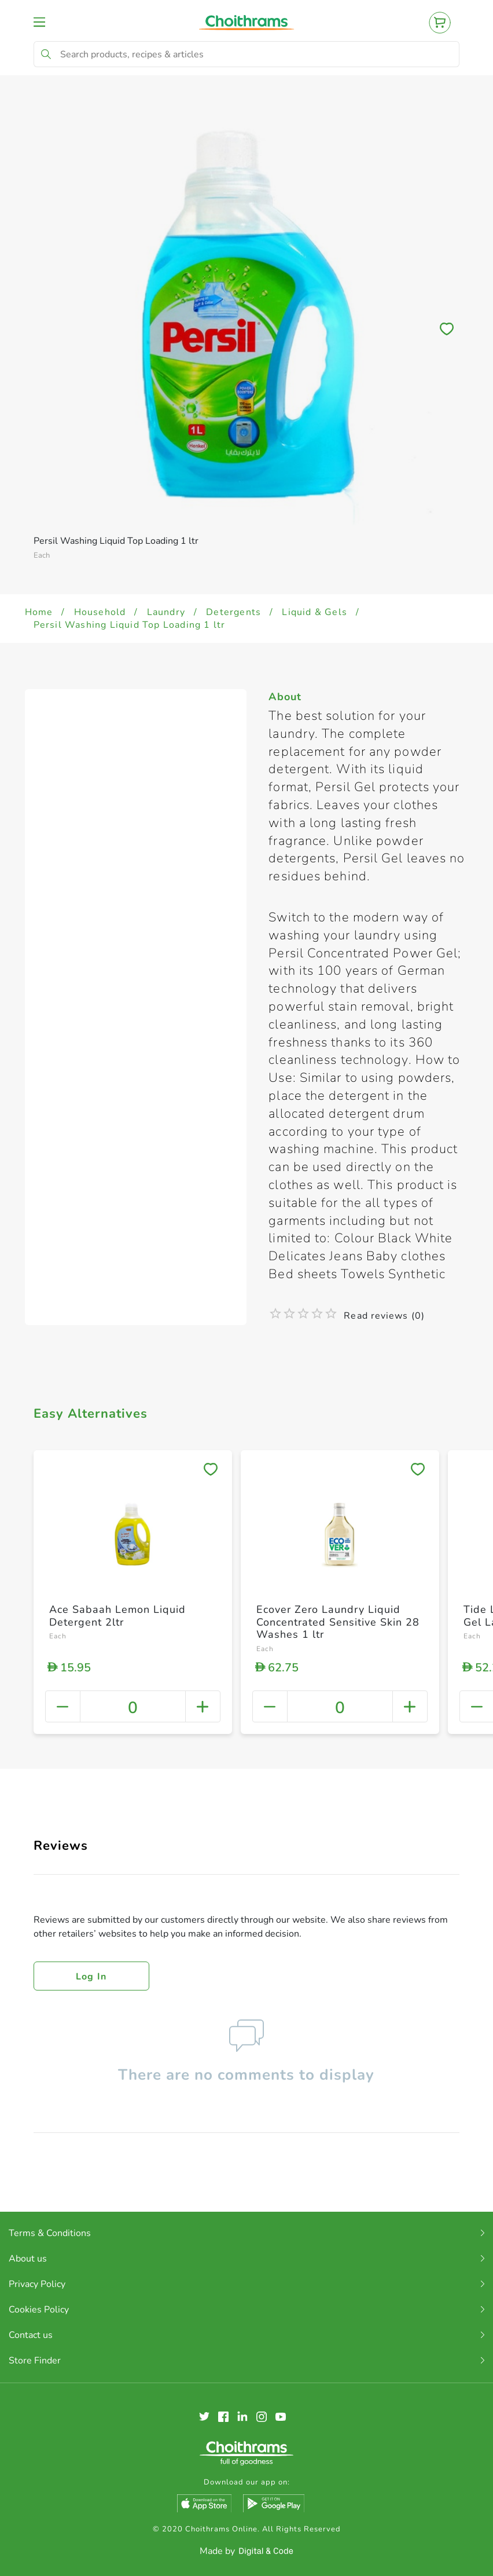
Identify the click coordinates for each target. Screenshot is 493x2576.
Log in (91, 1976)
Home (39, 612)
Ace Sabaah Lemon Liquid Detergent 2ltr (117, 1615)
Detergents (233, 612)
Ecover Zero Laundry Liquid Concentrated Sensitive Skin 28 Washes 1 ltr (338, 1621)
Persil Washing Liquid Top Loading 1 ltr (130, 625)
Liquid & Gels (314, 612)
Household (100, 612)
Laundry (166, 612)
